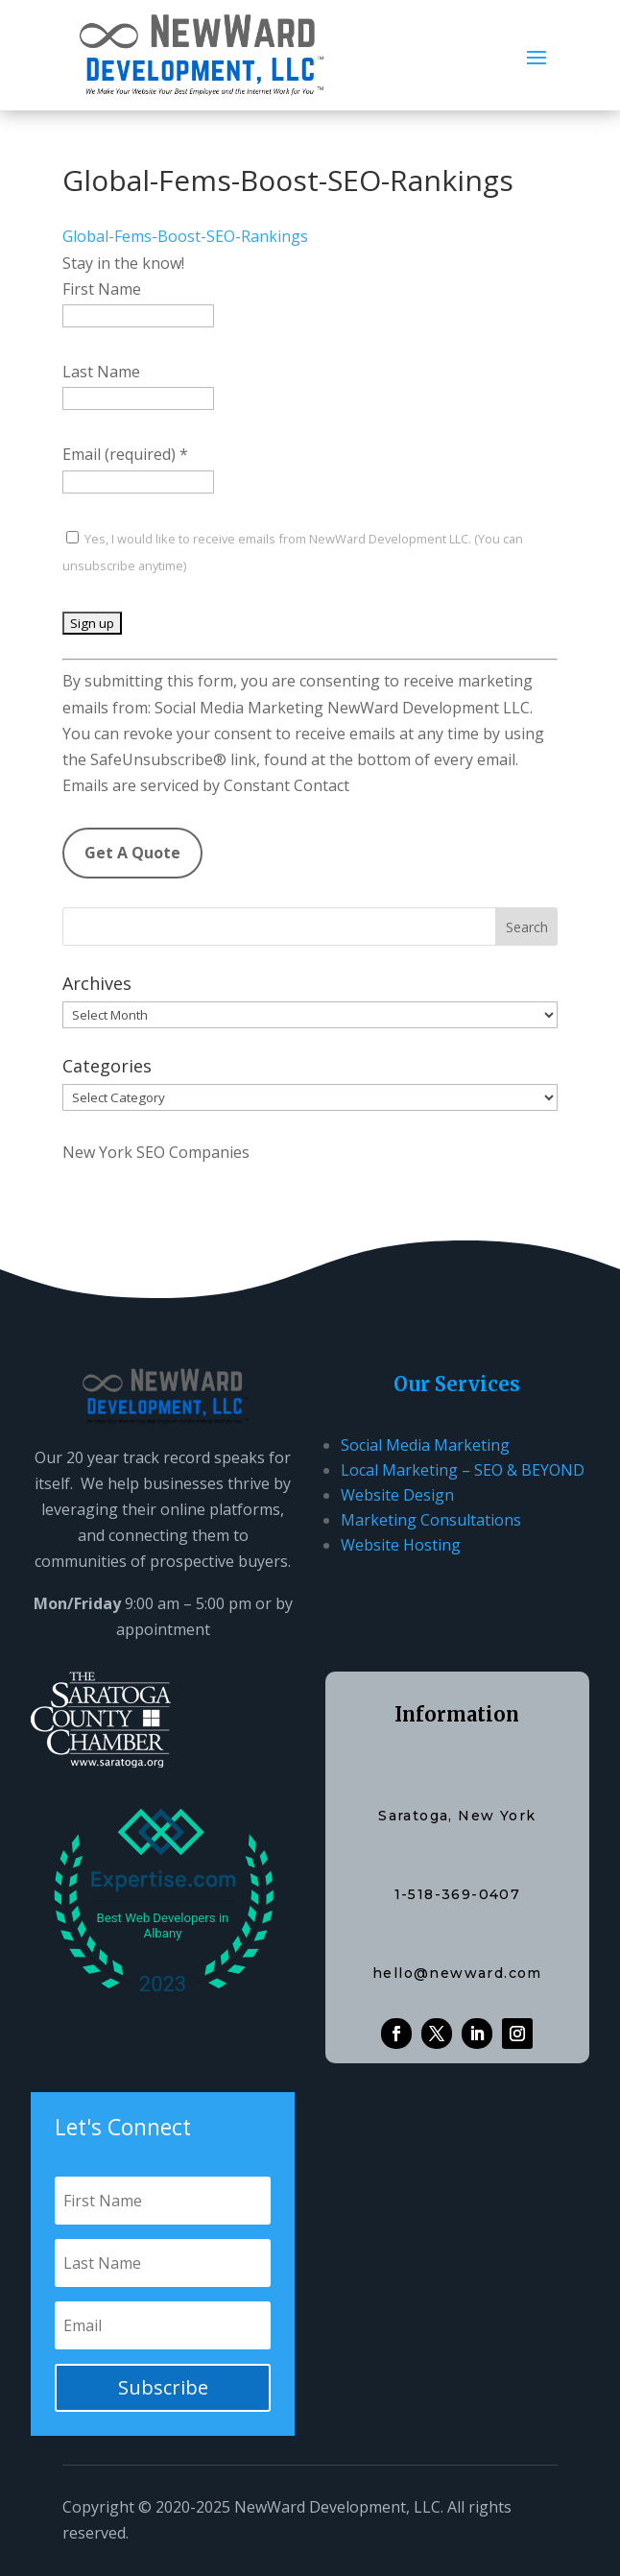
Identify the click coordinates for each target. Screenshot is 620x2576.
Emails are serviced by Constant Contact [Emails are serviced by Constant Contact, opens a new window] (205, 785)
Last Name (101, 371)
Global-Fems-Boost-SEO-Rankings (185, 236)
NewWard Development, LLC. (338, 2506)
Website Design (397, 1494)
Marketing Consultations (431, 1519)
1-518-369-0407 (457, 1894)
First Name (101, 289)
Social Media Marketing (425, 1445)
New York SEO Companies (156, 1152)
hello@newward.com (457, 1973)
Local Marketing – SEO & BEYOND (462, 1470)
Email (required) (125, 454)
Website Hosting (401, 1544)
